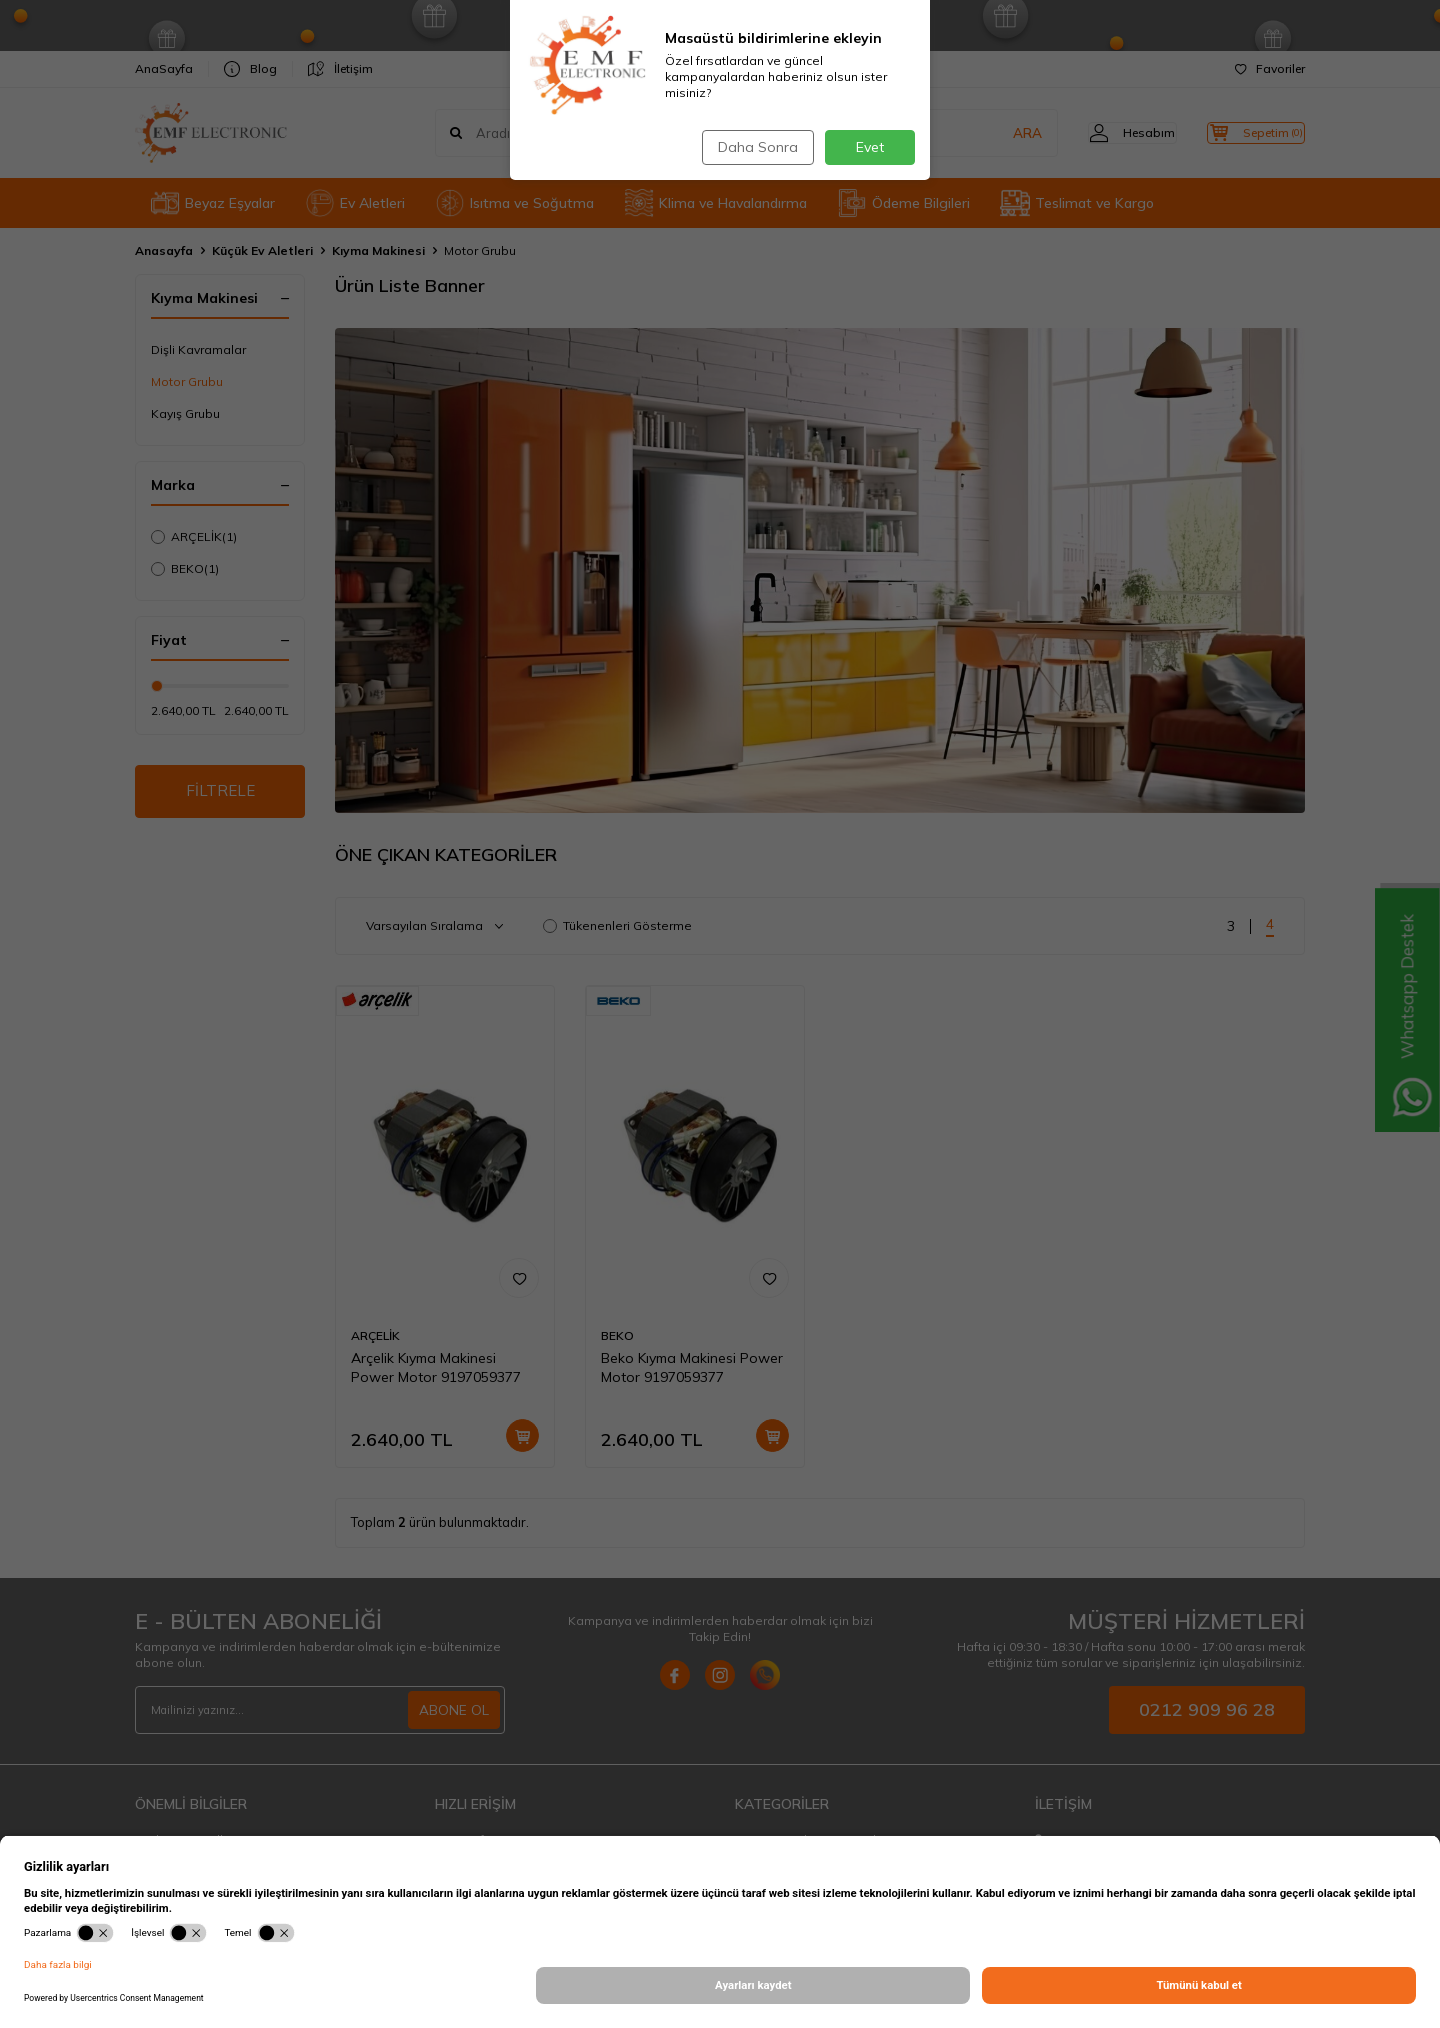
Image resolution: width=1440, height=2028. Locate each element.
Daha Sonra (754, 147)
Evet (870, 147)
